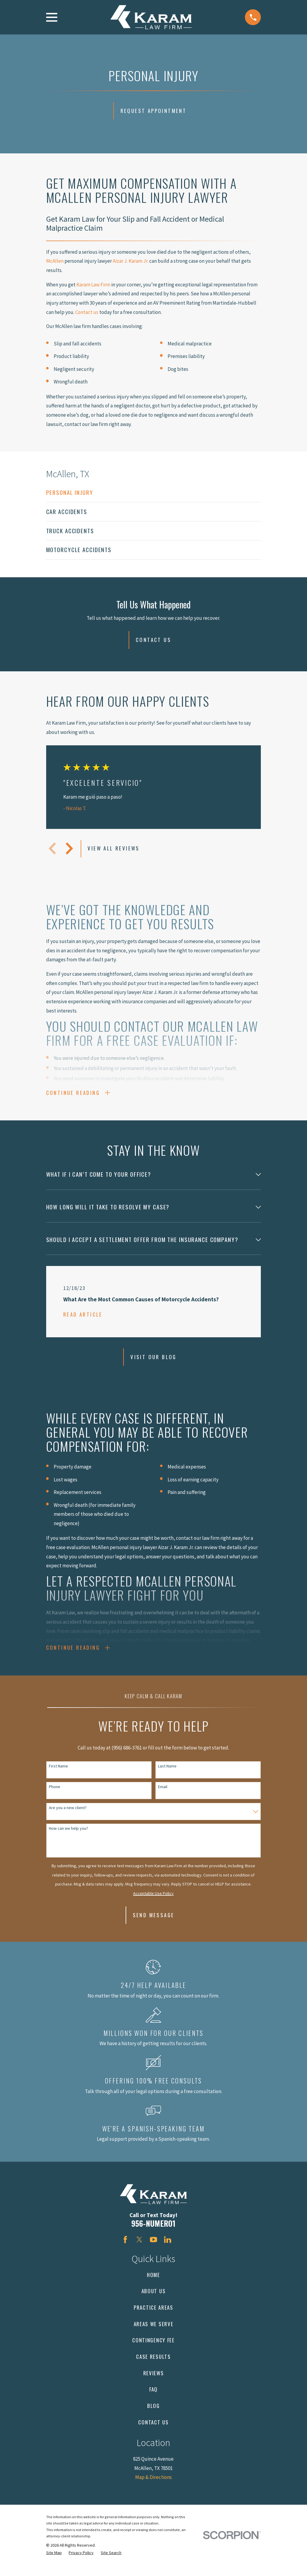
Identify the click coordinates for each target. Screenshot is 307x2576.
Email (162, 1797)
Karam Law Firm (93, 284)
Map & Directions (153, 2487)
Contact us (86, 312)
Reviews (153, 2383)
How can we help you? (68, 1838)
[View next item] (69, 848)
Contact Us (153, 639)
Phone (54, 1797)
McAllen (55, 261)
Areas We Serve (154, 2334)
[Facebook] (125, 2249)
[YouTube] (153, 2249)
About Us (154, 2301)
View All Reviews (113, 848)
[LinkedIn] (167, 2249)
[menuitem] (153, 492)
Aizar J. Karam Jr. (130, 261)
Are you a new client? (68, 1817)
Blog (153, 2416)
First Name (58, 1776)
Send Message (153, 1925)
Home (153, 2284)
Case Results (153, 2366)
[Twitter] (139, 2249)
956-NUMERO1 (153, 2233)
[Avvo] (181, 2249)
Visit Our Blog (153, 1361)
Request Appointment (154, 110)
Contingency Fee (153, 2350)
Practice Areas (153, 2317)
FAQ (153, 2399)
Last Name (167, 1776)
